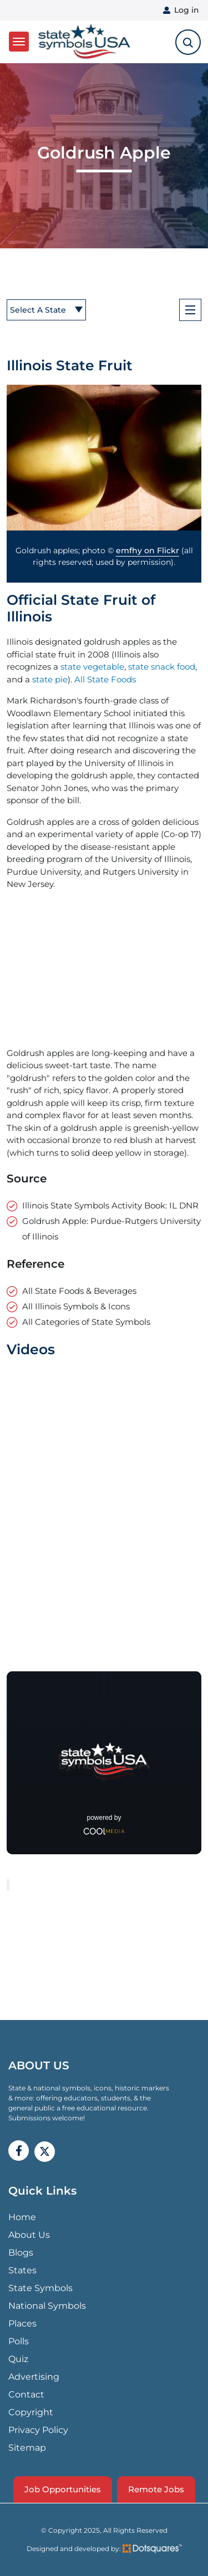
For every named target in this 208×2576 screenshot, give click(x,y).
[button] (104, 457)
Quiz (18, 2359)
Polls (18, 2341)
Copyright (30, 2412)
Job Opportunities (62, 2489)
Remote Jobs (156, 2489)
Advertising (33, 2376)
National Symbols (47, 2305)
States (22, 2270)
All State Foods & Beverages (79, 1291)
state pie (50, 679)
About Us (29, 2235)
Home (22, 2217)
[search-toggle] (188, 42)
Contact (26, 2394)
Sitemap (27, 2447)
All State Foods (105, 679)
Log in (186, 10)
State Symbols (40, 2288)
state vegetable (92, 666)
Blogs (20, 2252)
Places (22, 2323)
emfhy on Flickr (147, 550)
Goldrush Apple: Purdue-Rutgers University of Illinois (111, 1229)
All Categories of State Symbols (86, 1322)
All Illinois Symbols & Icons (76, 1306)
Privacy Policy (38, 2430)
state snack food (161, 666)
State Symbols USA (84, 42)
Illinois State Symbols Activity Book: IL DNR (110, 1205)
